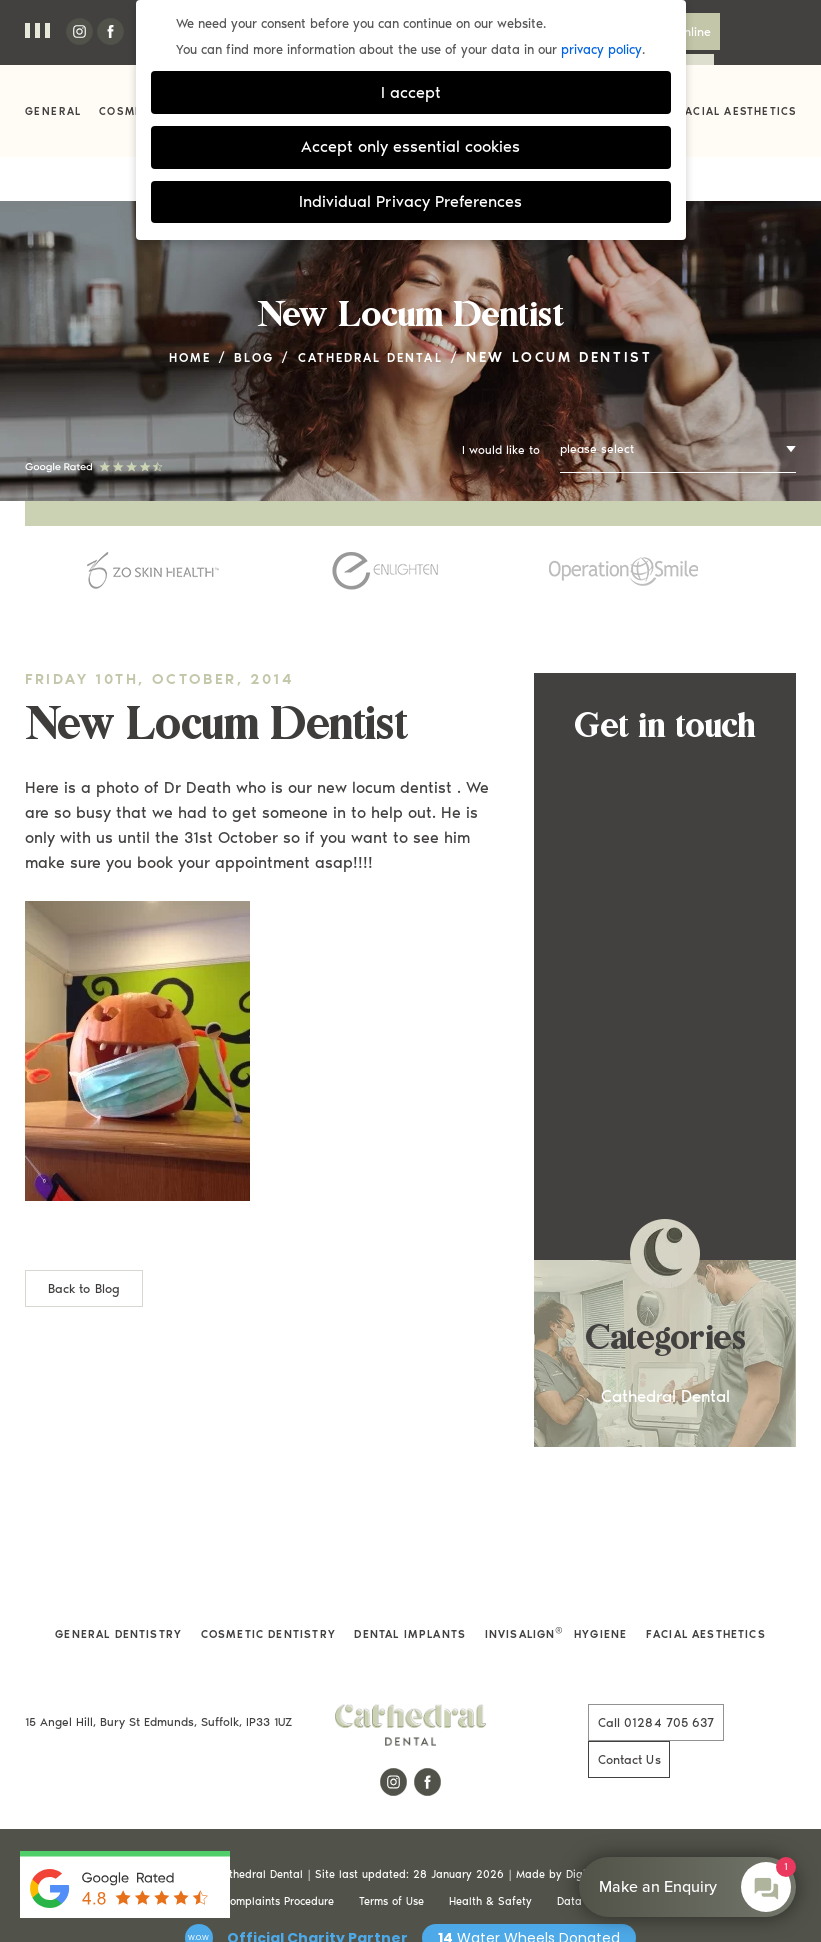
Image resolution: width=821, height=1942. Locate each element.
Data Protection (596, 1821)
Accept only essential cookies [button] (410, 146)
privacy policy (601, 49)
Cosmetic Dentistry (270, 1592)
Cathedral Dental (378, 315)
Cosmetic (131, 111)
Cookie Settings (701, 1821)
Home (172, 315)
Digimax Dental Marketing (633, 1794)
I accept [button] (411, 92)
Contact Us (751, 31)
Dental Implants (410, 1592)
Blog (245, 315)
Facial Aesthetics (737, 111)
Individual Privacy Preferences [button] (410, 201)
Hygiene (598, 1592)
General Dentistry (122, 1592)
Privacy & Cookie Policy (138, 1821)
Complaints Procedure (278, 1821)
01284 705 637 (637, 1681)
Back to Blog (82, 1246)
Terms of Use (391, 1821)
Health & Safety (490, 1821)
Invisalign (519, 1592)
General (53, 111)
